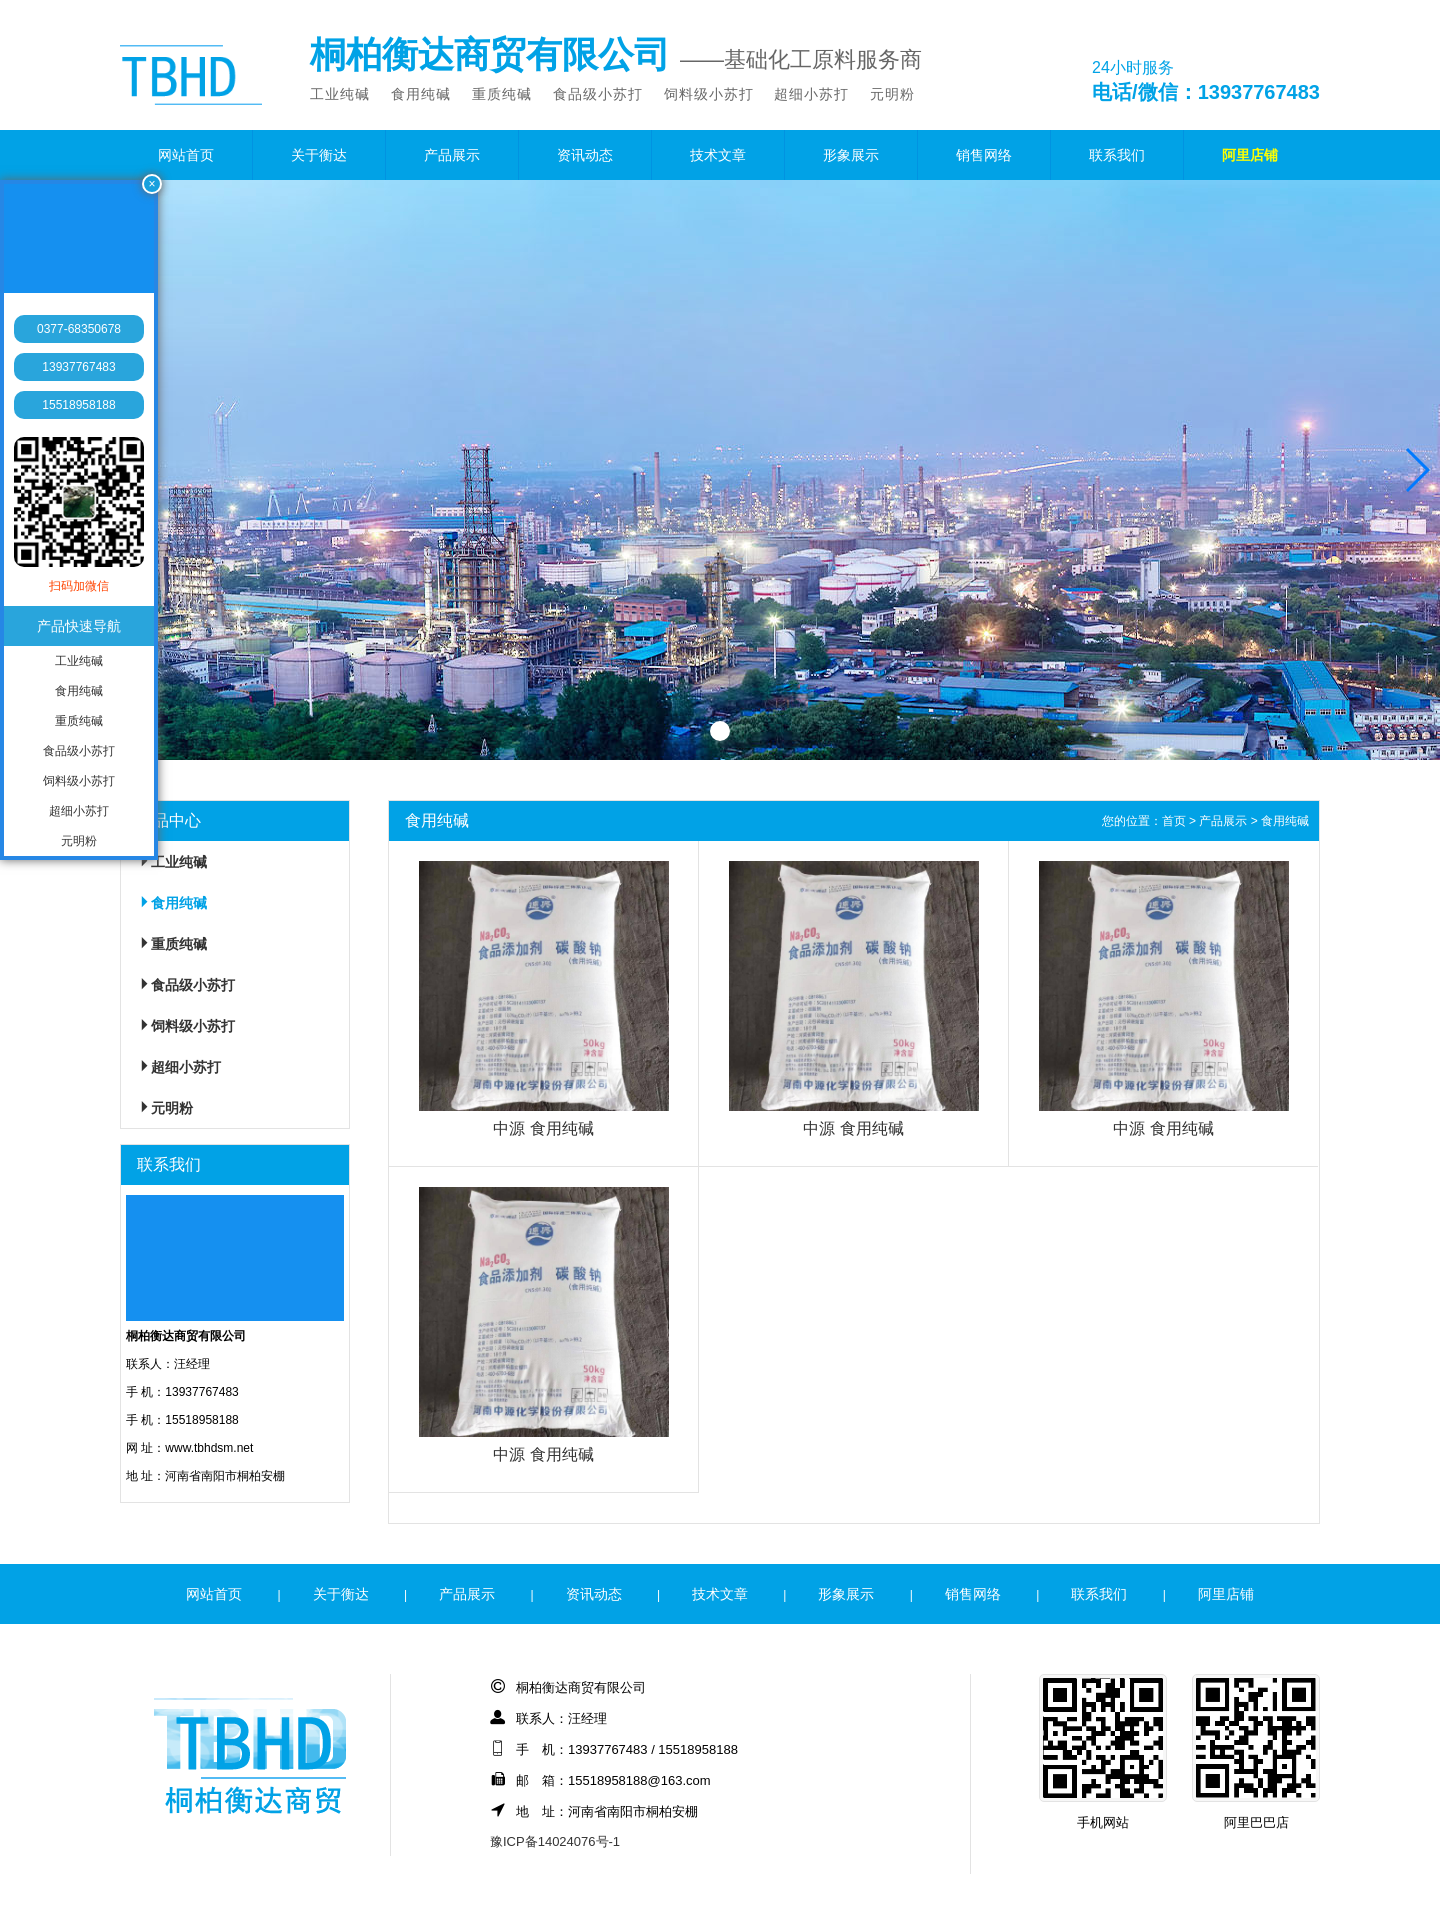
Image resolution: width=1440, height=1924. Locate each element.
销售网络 (984, 155)
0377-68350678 (79, 329)
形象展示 (851, 155)
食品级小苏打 (598, 94)
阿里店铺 (1250, 155)
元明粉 (892, 94)
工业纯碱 (340, 94)
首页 (1174, 821)
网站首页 (186, 155)
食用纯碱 (421, 94)
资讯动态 (585, 155)
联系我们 (1117, 155)
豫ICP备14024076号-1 (555, 1841)
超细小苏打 (811, 94)
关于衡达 (319, 155)
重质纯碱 (502, 94)
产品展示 (452, 155)
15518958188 (78, 405)
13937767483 (78, 367)
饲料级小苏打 (709, 94)
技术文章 (718, 155)
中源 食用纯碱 (543, 1128)
